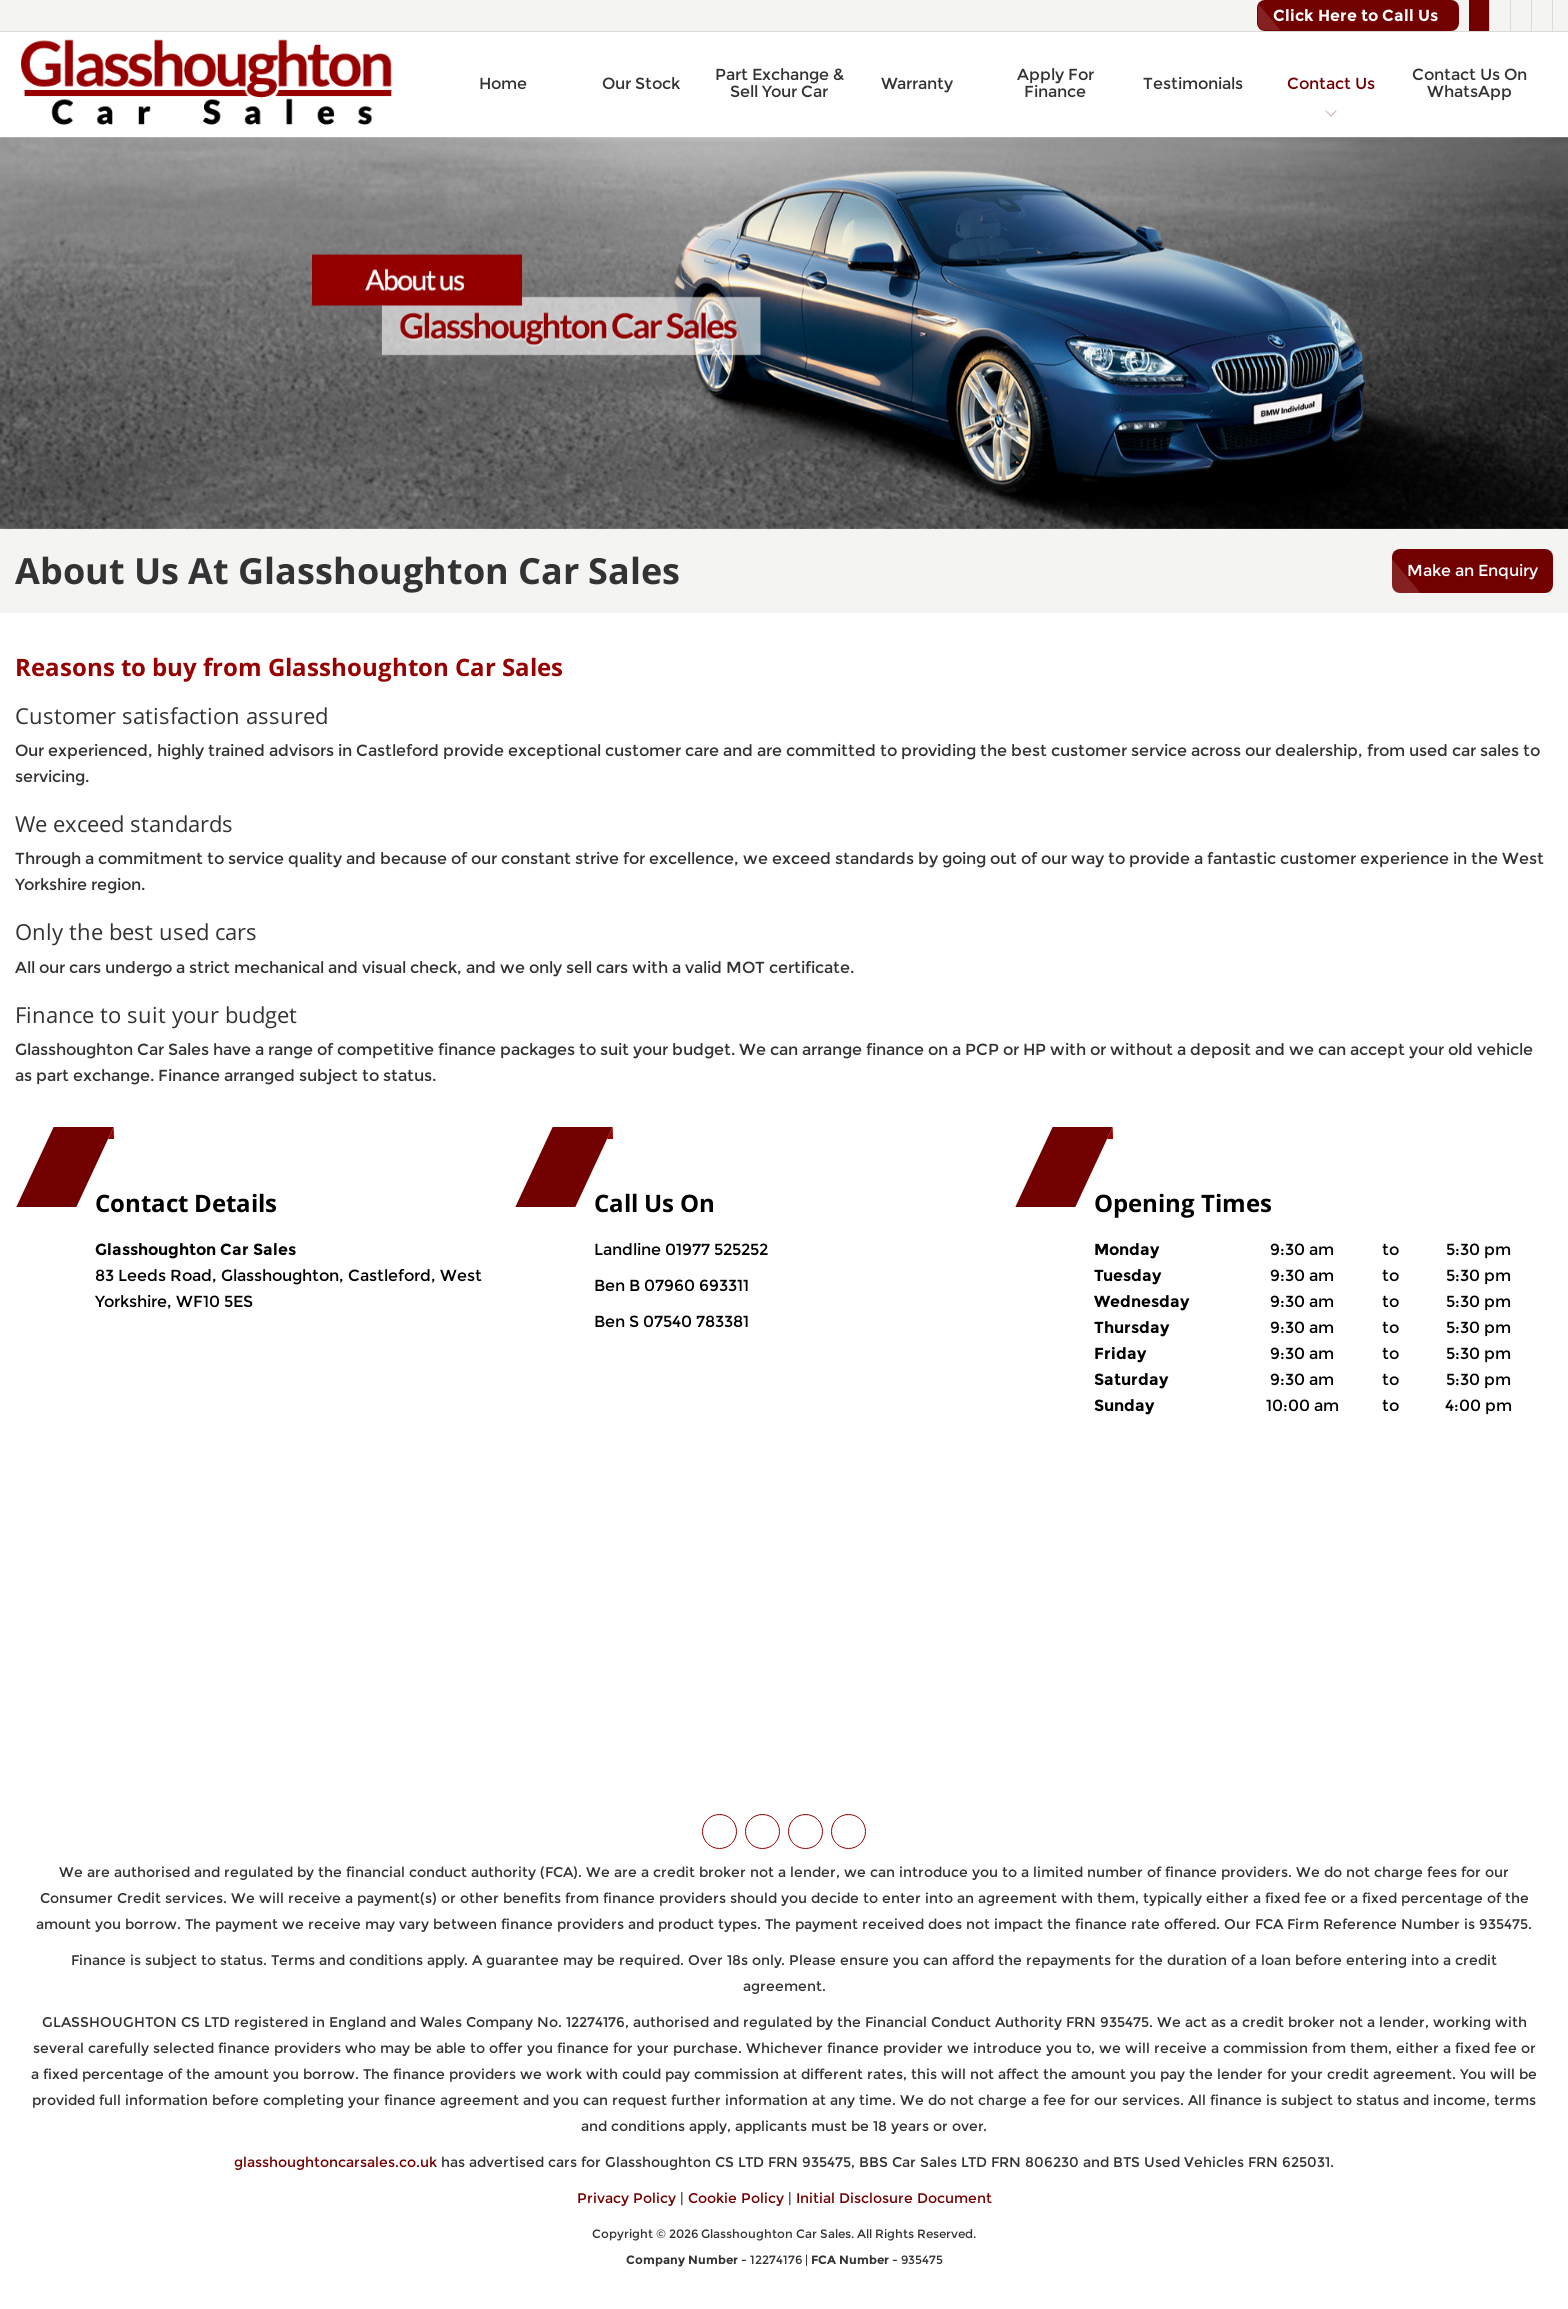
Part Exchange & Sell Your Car (779, 83)
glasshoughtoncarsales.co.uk (335, 2162)
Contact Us (1331, 83)
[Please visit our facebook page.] (1499, 16)
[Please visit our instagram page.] (1520, 16)
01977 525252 (716, 1249)
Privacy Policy (626, 2198)
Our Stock (641, 83)
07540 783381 (694, 1321)
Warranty (917, 83)
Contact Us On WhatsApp (1469, 83)
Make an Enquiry (1472, 570)
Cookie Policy (736, 2198)
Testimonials (1193, 83)
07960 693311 (694, 1285)
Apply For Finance (1055, 83)
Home (503, 83)
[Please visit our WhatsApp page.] (1541, 16)
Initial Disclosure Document (894, 2198)
